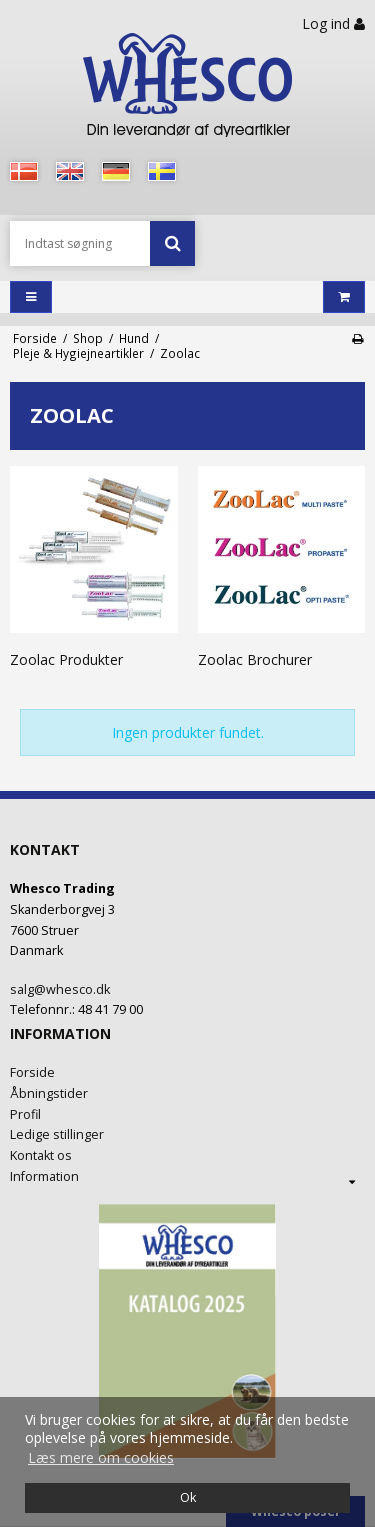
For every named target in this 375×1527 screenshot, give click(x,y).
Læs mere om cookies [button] (101, 1457)
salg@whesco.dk (60, 989)
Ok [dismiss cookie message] (188, 1497)
